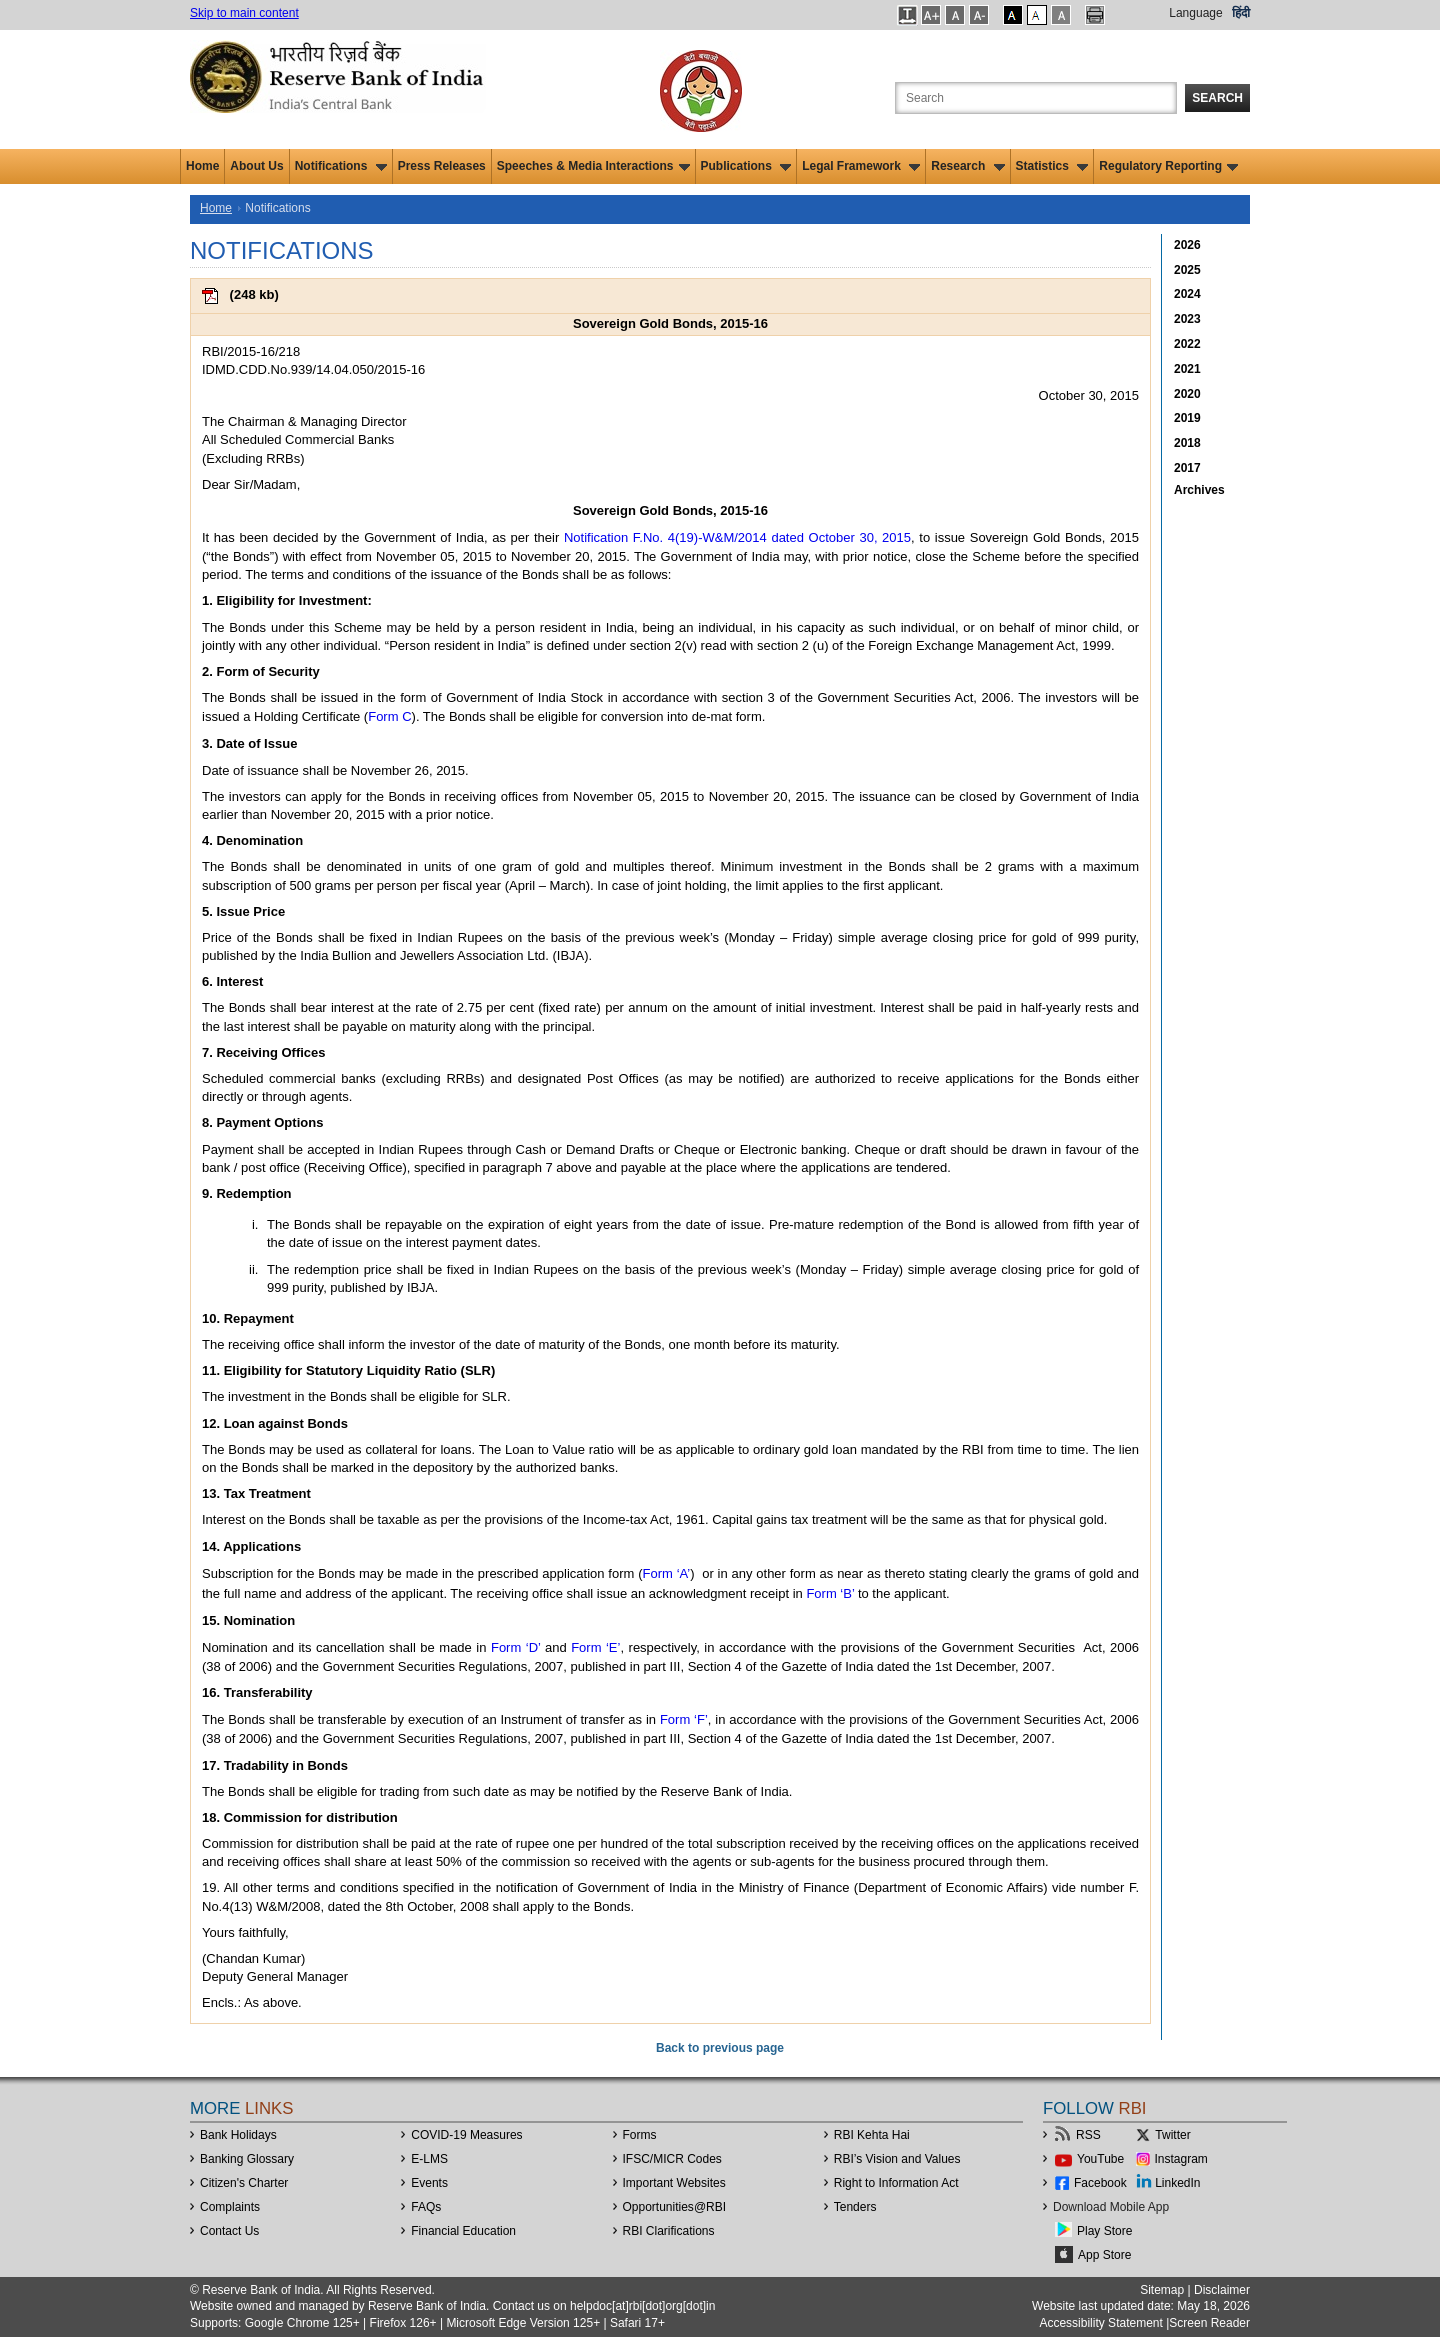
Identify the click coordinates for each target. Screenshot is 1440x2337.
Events (429, 2183)
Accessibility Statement (1100, 2323)
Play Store (1104, 2231)
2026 (1187, 245)
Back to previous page (720, 2048)
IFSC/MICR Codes (672, 2159)
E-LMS (429, 2159)
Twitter (1172, 2135)
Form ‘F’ (684, 1719)
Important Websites (674, 2183)
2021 (1187, 369)
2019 (1187, 418)
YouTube (1100, 2159)
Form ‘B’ (830, 1593)
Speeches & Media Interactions (593, 166)
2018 (1187, 443)
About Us (256, 166)
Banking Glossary (247, 2159)
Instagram (1181, 2159)
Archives (1199, 490)
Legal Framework (861, 166)
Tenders (855, 2207)
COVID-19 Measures (466, 2135)
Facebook (1100, 2183)
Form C (389, 716)
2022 (1187, 344)
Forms (640, 2135)
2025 (1187, 270)
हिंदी (1241, 13)
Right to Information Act (896, 2183)
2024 (1187, 294)
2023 (1187, 319)
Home (202, 166)
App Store (1104, 2255)
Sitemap (1162, 2290)
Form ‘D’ (516, 1647)
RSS (1088, 2135)
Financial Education (463, 2231)
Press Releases (442, 166)
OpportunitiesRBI (675, 2207)
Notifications (341, 166)
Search (1217, 98)
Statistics (1052, 166)
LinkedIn (1177, 2183)
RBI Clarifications (669, 2231)
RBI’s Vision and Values (897, 2159)
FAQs (426, 2207)
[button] (907, 15)
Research (967, 166)
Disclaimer (1222, 2290)
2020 (1187, 394)
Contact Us (229, 2231)
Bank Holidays (238, 2135)
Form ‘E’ (595, 1647)
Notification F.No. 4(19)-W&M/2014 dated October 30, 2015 (737, 537)
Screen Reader (1209, 2323)
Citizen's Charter (244, 2183)
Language (1195, 13)
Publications (746, 166)
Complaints (230, 2207)
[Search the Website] (1036, 98)
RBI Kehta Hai (872, 2135)
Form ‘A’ (667, 1573)
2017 (1187, 468)
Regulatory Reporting (1168, 166)
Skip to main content (244, 13)
